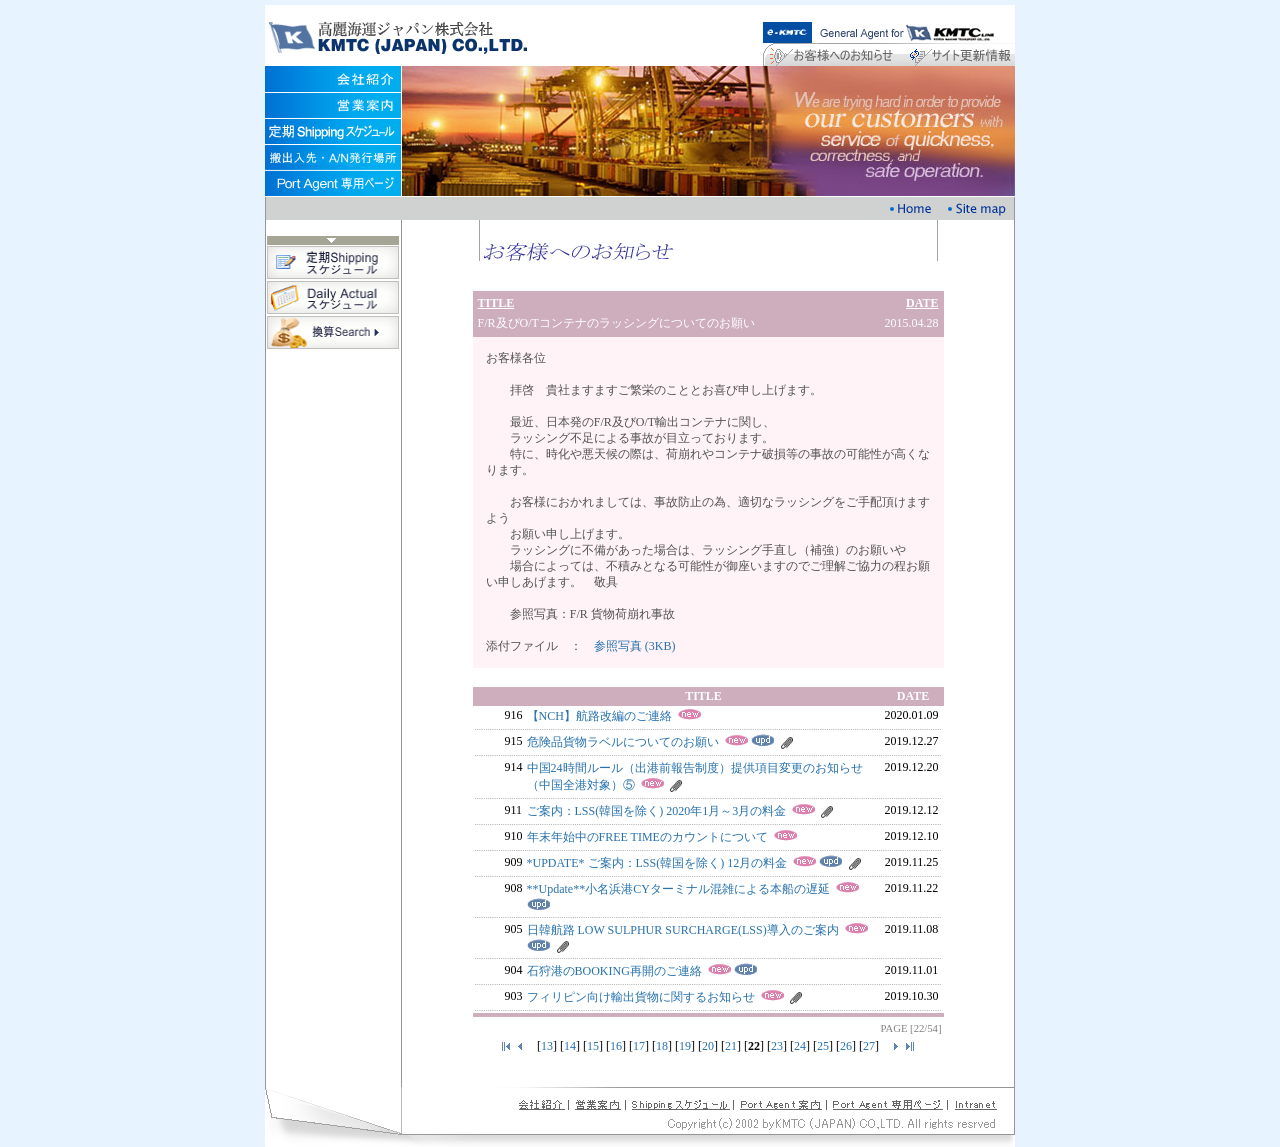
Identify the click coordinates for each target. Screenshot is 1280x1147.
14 (570, 1046)
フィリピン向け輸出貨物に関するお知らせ (641, 997)
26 (846, 1046)
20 (708, 1046)
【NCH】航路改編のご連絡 (599, 716)
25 (823, 1046)
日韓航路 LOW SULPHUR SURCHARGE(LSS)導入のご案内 (683, 930)
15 (593, 1046)
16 (616, 1046)
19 (685, 1046)
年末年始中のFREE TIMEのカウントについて (647, 837)
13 (547, 1046)
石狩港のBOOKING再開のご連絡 (614, 971)
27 (869, 1046)
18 (662, 1046)
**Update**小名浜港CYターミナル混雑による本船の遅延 (678, 889)
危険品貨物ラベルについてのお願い (623, 742)
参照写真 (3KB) (635, 646)
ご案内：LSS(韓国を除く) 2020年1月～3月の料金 (657, 811)
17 (639, 1046)
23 (777, 1046)
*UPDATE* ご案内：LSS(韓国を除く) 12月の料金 (657, 863)
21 (731, 1046)
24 (800, 1046)
